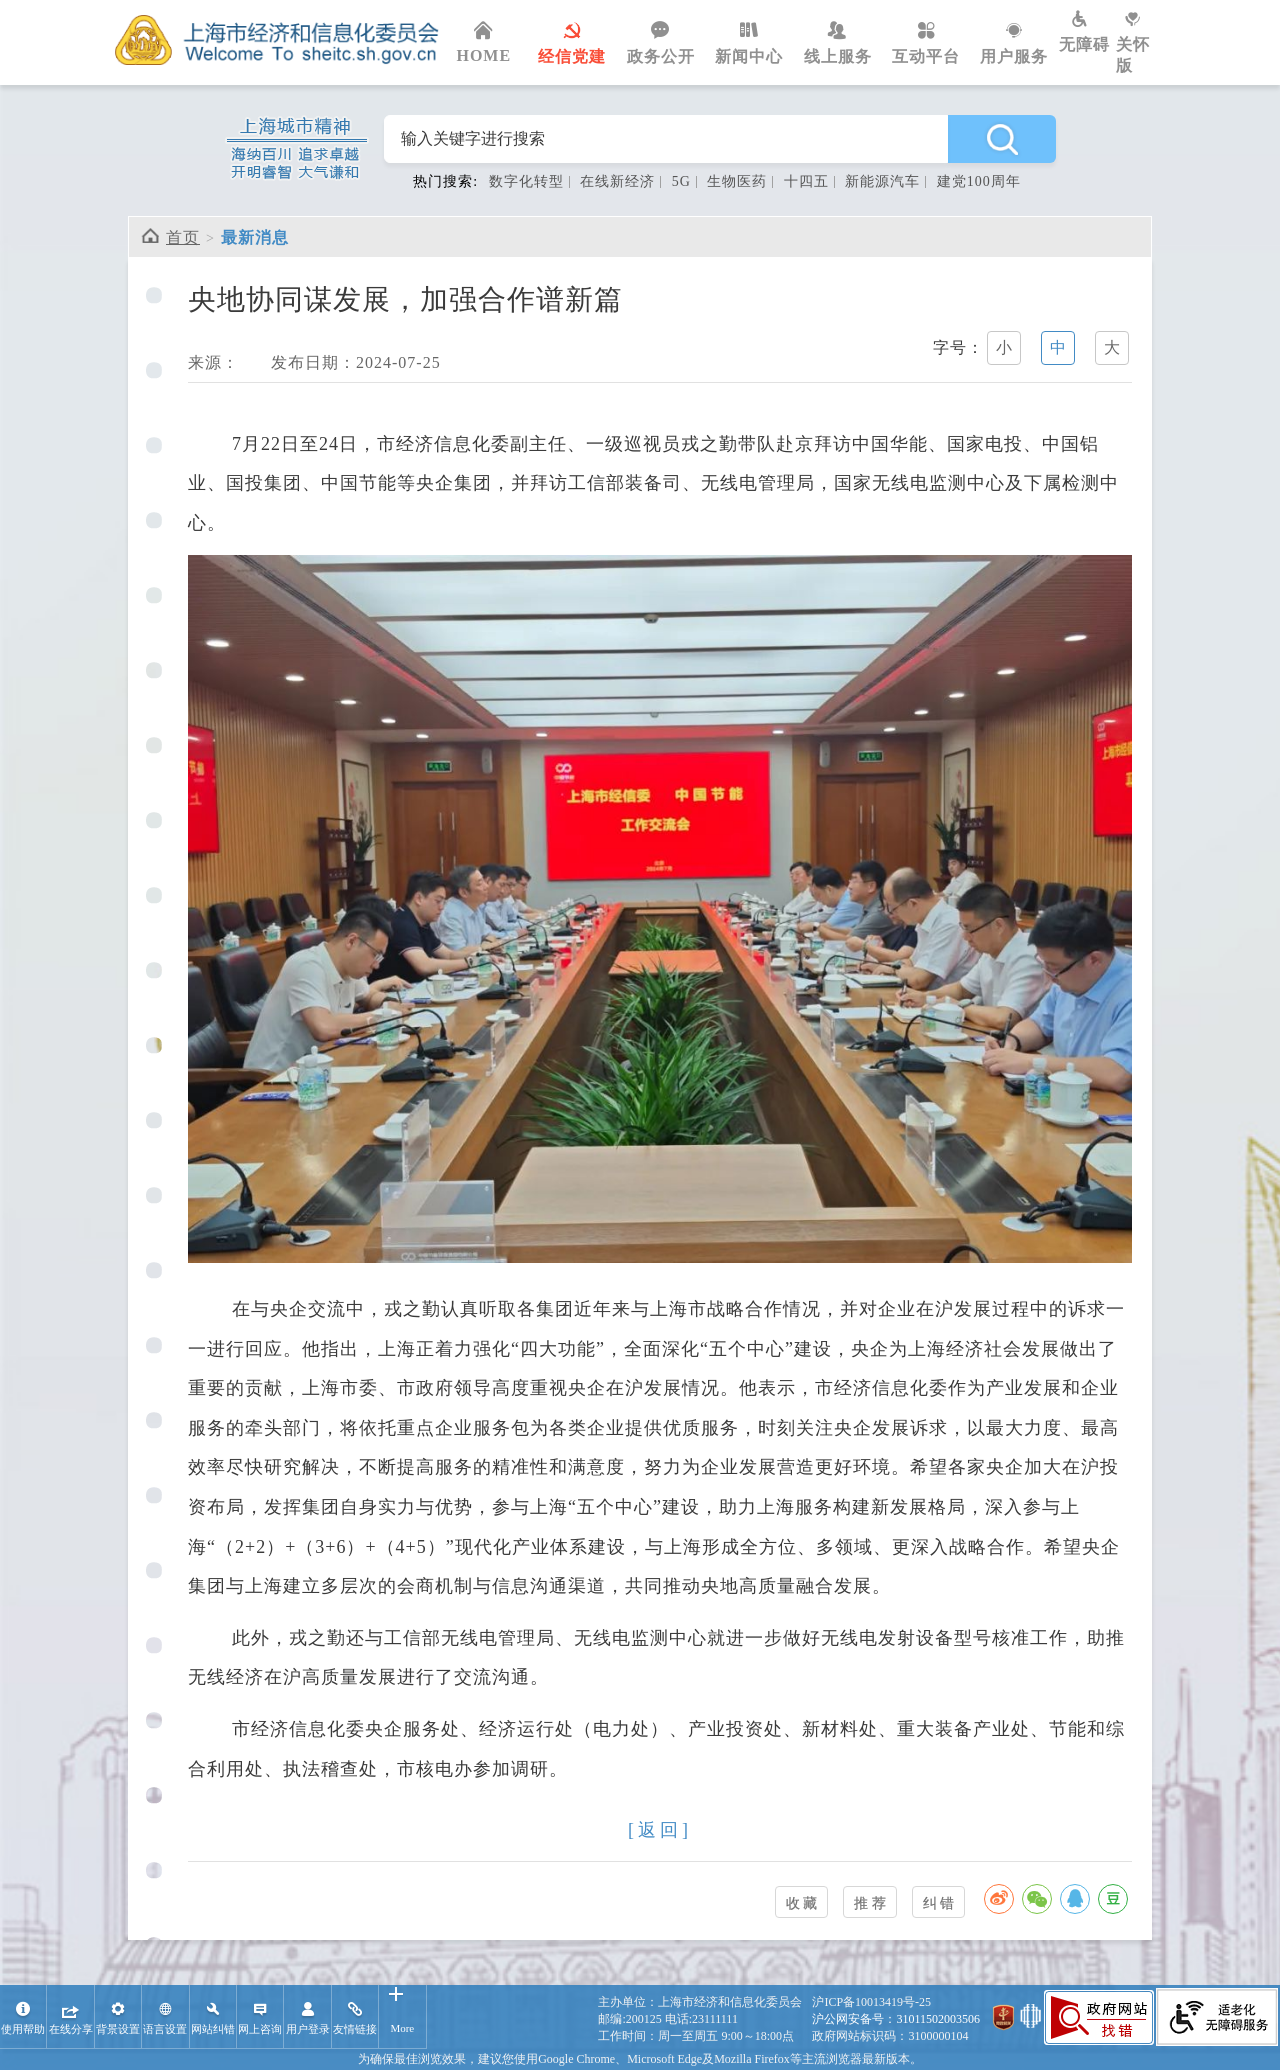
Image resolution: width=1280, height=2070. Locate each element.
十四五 (806, 181)
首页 (183, 237)
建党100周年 (979, 181)
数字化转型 (526, 181)
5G (681, 181)
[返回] (660, 1830)
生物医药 (737, 181)
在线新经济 (617, 181)
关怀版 (1140, 42)
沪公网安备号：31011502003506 (896, 2019)
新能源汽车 (882, 181)
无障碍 (1087, 32)
